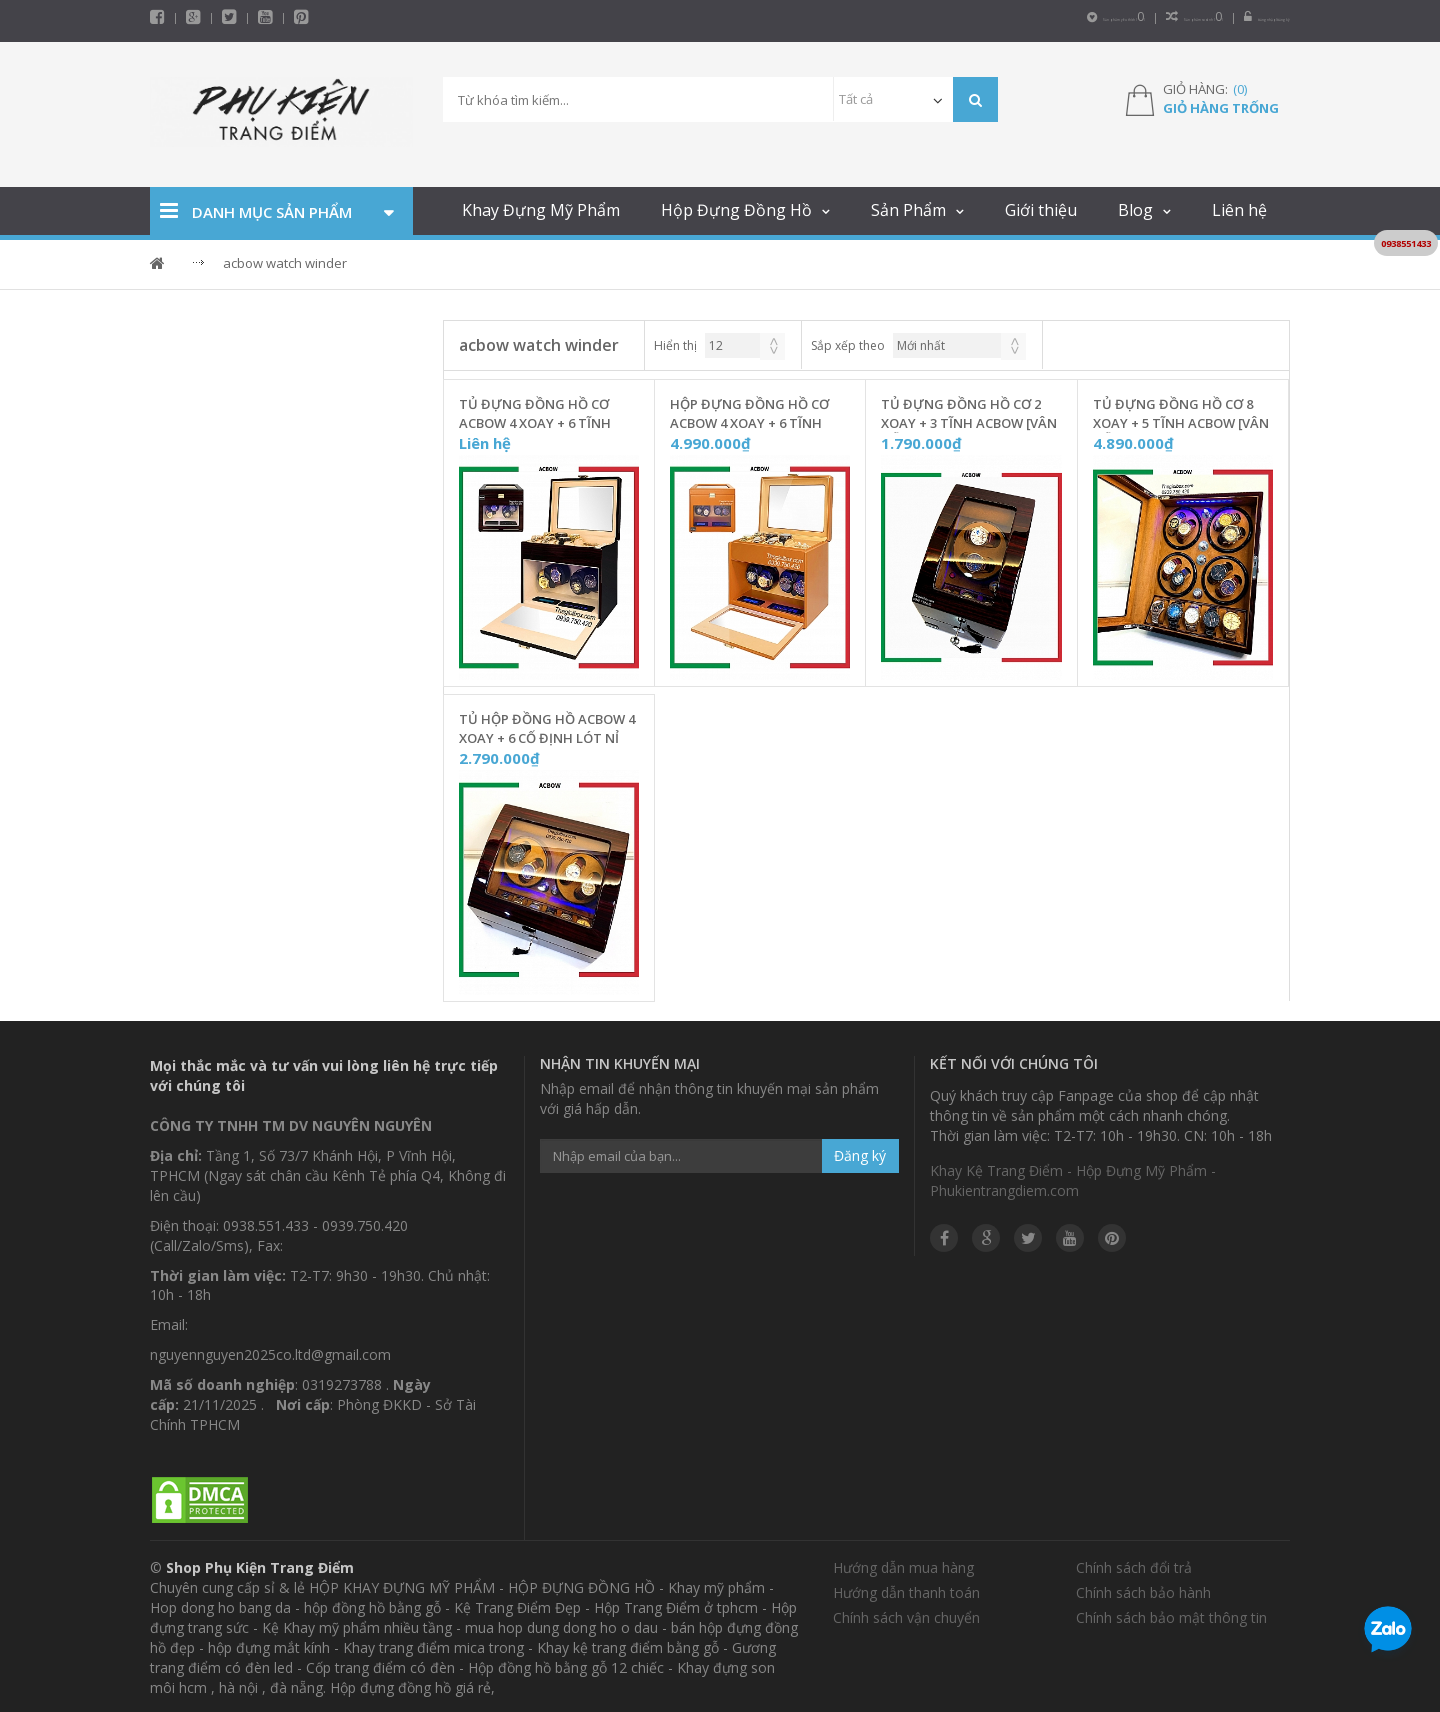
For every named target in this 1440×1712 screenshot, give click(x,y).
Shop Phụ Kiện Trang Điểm (260, 1564)
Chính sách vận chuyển (906, 1614)
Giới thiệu (1041, 207)
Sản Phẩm (908, 207)
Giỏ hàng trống (1221, 105)
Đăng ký (860, 1152)
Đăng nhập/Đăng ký (1226, 16)
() (1240, 86)
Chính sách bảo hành (1143, 1589)
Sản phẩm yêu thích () (909, 16)
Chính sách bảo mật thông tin (1171, 1614)
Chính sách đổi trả (1134, 1564)
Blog (1135, 207)
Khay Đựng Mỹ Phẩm (541, 207)
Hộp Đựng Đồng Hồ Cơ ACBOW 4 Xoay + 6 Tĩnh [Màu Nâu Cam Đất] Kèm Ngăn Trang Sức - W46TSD (752, 411)
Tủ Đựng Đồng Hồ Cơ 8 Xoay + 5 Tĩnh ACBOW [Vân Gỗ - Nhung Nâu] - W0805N (1182, 411)
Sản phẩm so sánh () (1072, 16)
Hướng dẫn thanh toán (906, 1589)
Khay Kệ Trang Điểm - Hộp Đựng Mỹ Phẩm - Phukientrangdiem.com (1073, 1177)
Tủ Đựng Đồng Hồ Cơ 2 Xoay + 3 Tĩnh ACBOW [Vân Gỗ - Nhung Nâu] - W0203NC (969, 411)
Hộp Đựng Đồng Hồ (736, 207)
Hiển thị (675, 342)
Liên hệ (1239, 207)
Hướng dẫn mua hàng (903, 1564)
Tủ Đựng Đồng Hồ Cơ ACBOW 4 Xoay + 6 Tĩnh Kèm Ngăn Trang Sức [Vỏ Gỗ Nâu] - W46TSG (545, 411)
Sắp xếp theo (848, 342)
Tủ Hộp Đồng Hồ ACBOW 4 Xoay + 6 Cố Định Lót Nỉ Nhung (547, 726)
